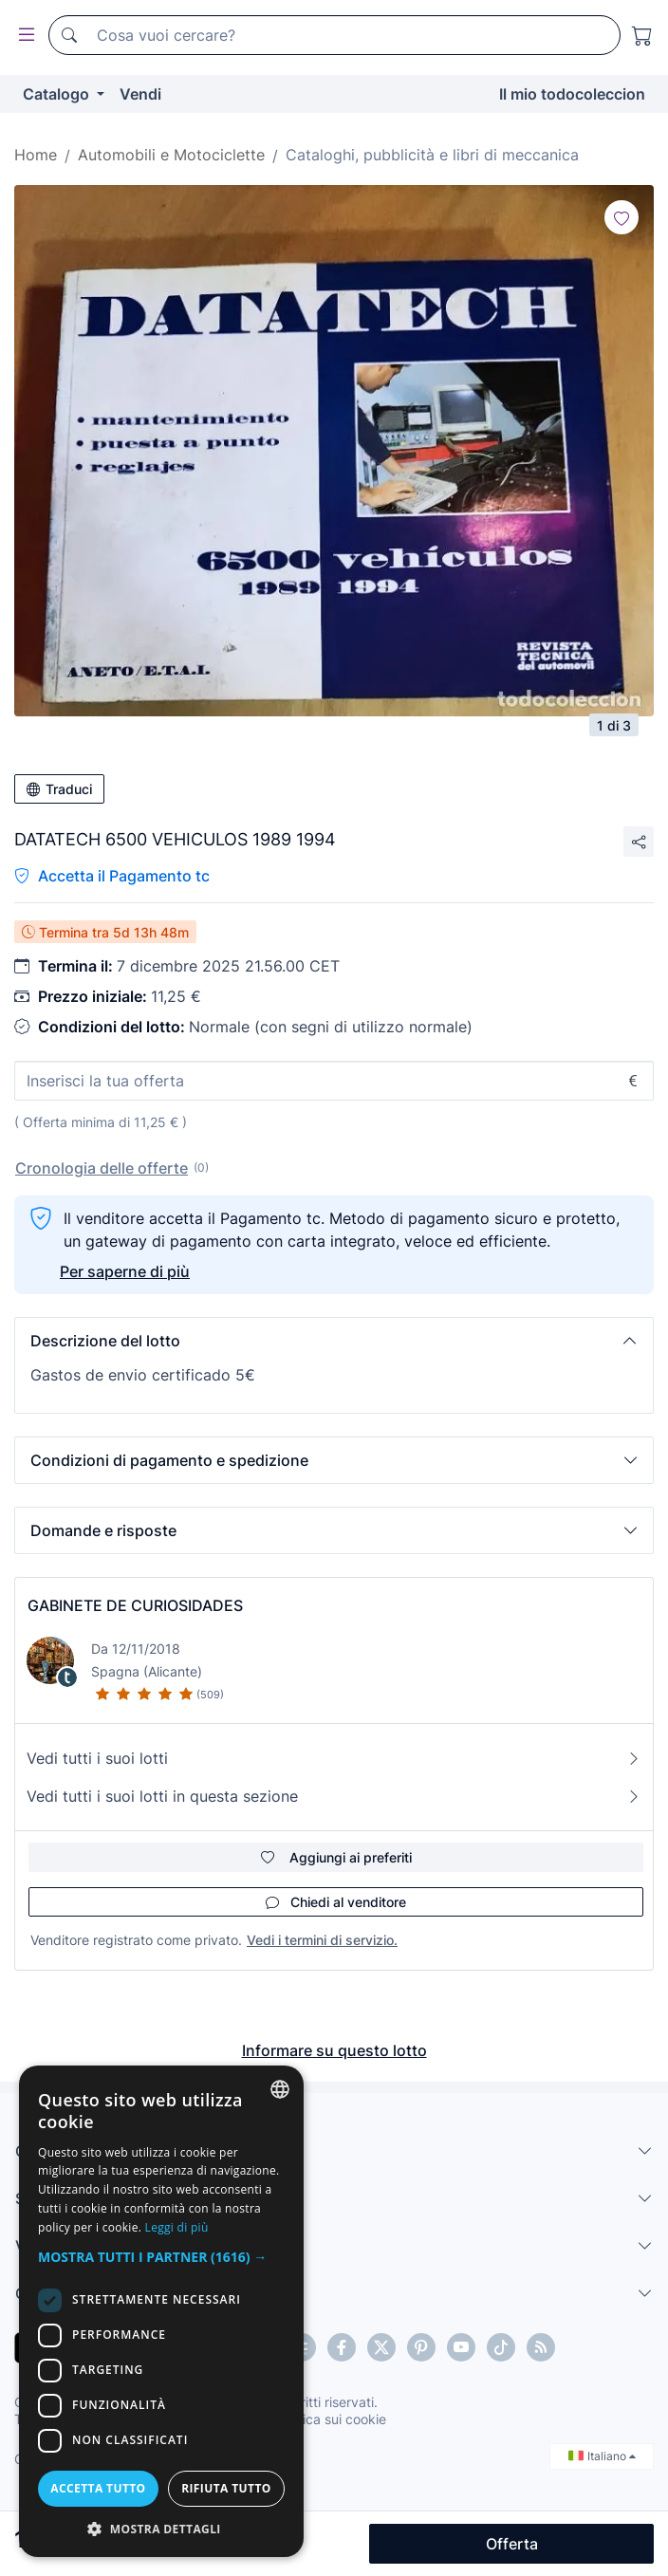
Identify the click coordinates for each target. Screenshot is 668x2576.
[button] (334, 1340)
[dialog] (161, 2311)
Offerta (512, 2543)
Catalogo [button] (58, 93)
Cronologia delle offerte (101, 1167)
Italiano (602, 2456)
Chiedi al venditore (336, 1902)
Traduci (59, 789)
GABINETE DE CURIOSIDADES (135, 1605)
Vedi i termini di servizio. (322, 1940)
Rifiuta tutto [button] (226, 2488)
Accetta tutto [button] (97, 2488)
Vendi (140, 93)
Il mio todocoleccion (572, 93)
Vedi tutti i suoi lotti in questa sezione (334, 1796)
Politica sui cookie (331, 2419)
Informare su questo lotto (334, 2050)
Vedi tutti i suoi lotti (334, 1758)
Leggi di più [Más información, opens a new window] (177, 2227)
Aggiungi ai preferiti (336, 1857)
